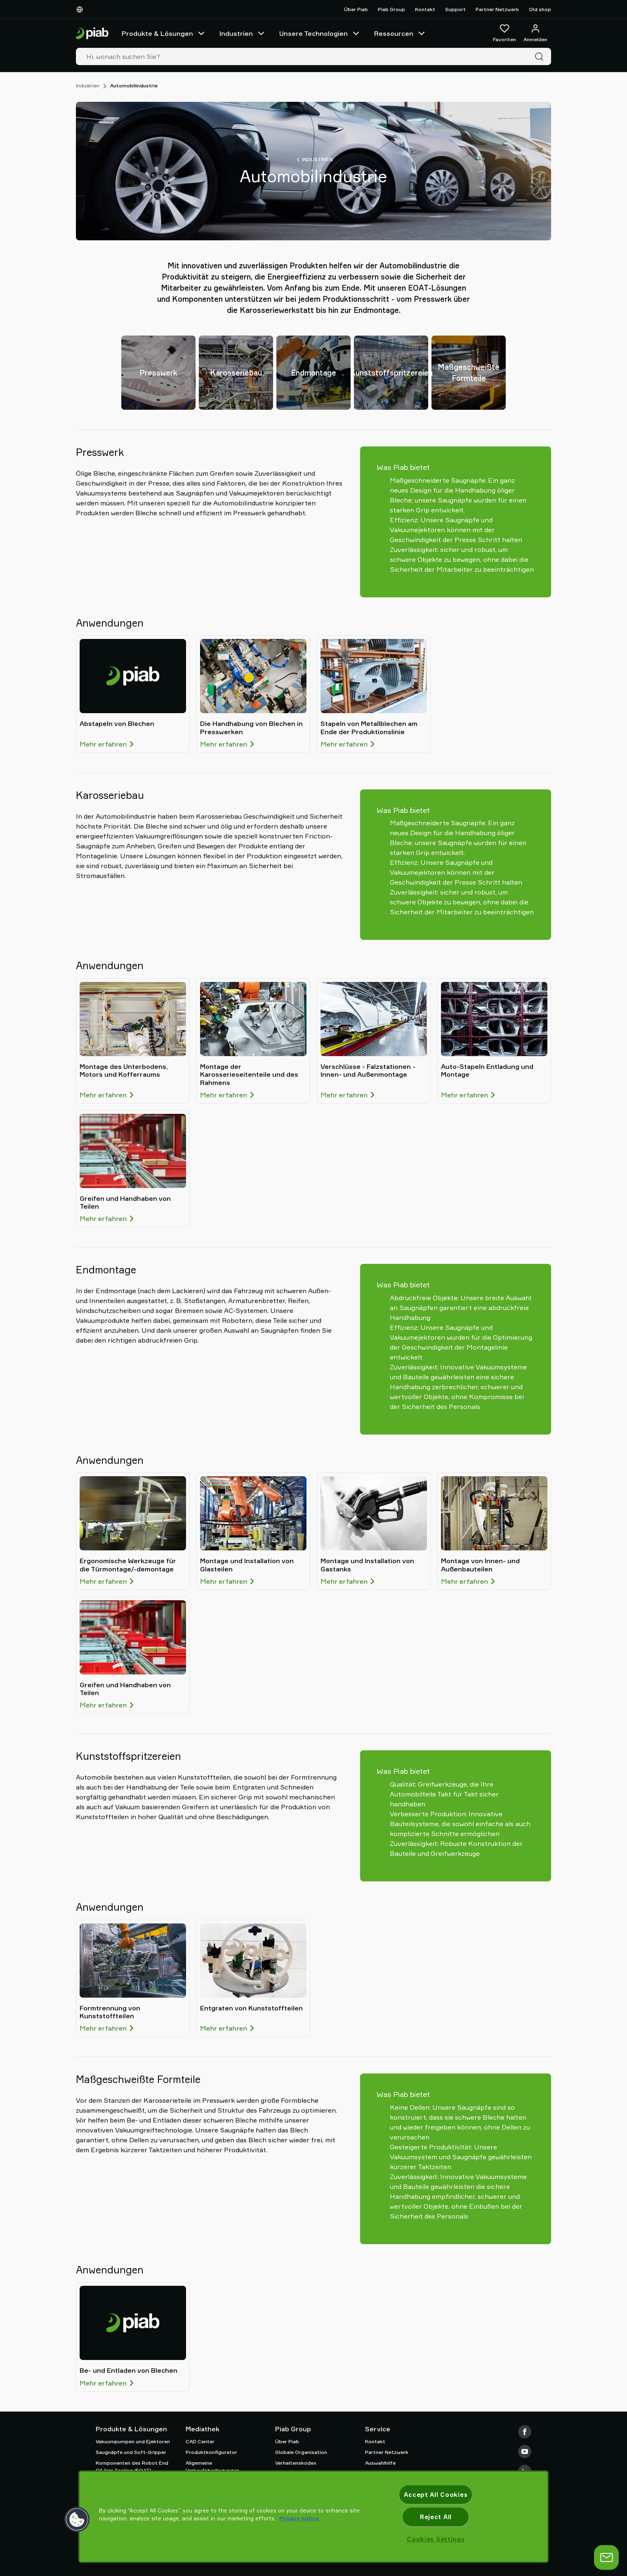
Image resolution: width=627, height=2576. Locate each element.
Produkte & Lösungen (164, 33)
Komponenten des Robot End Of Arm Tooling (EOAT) (132, 2466)
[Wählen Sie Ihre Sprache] (81, 9)
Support (455, 9)
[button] (77, 2519)
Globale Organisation (301, 2452)
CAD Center (200, 2441)
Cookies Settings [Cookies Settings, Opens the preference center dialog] (436, 2539)
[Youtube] (524, 2451)
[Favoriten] (504, 33)
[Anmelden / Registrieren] (535, 33)
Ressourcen (400, 33)
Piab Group (391, 9)
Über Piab (356, 9)
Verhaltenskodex (295, 2463)
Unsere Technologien (320, 33)
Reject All (436, 2516)
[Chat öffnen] (606, 2557)
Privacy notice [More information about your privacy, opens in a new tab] (299, 2518)
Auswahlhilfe (380, 2463)
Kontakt (425, 9)
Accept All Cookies (435, 2494)
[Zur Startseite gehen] (92, 34)
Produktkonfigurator (211, 2452)
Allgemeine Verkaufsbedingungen (212, 2466)
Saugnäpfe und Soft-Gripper (131, 2452)
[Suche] (541, 56)
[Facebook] (524, 2431)
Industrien (242, 33)
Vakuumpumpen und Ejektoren (133, 2441)
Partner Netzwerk (497, 9)
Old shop (540, 9)
